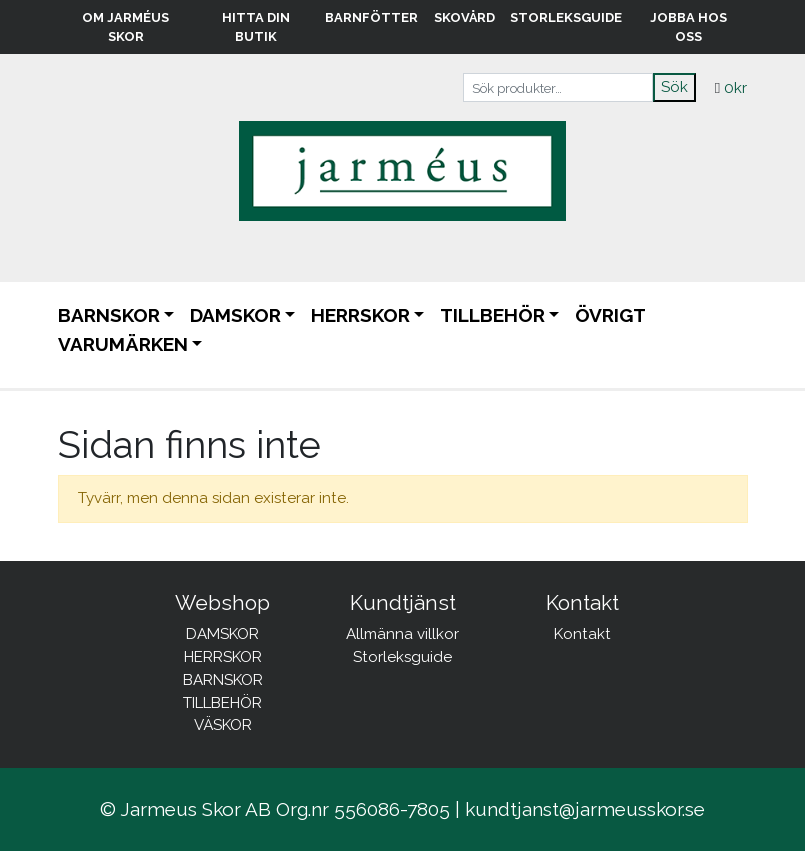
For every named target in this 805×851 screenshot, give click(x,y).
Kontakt (582, 634)
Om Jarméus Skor (125, 27)
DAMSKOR (235, 315)
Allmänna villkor (402, 634)
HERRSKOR (360, 315)
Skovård (464, 17)
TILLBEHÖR (492, 315)
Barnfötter (371, 17)
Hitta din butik (256, 27)
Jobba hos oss (688, 27)
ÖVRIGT (610, 315)
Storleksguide (566, 17)
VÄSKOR (223, 725)
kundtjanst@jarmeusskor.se (585, 809)
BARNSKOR (109, 315)
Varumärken (123, 344)
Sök (674, 87)
